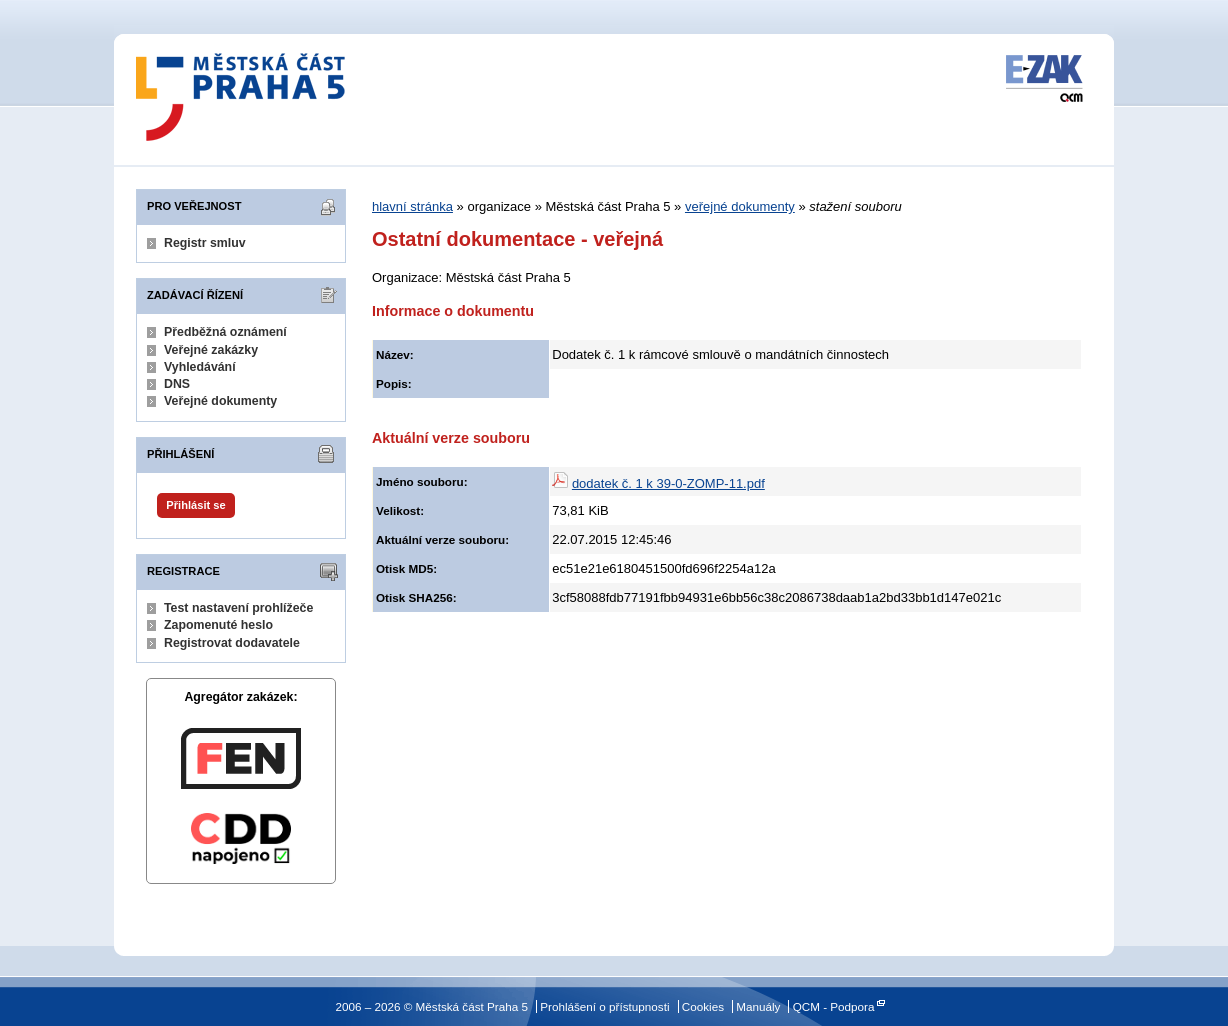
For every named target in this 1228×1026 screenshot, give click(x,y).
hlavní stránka (412, 206)
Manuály (758, 1006)
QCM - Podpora (834, 1006)
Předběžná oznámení (225, 332)
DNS (177, 384)
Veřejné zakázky (211, 350)
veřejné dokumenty (740, 206)
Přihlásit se (195, 505)
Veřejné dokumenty (220, 401)
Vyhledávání (200, 367)
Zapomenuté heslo (218, 625)
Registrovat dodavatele (232, 643)
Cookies (703, 1006)
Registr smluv (205, 243)
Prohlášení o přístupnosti (604, 1006)
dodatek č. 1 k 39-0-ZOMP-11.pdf (668, 483)
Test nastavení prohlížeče (238, 608)
